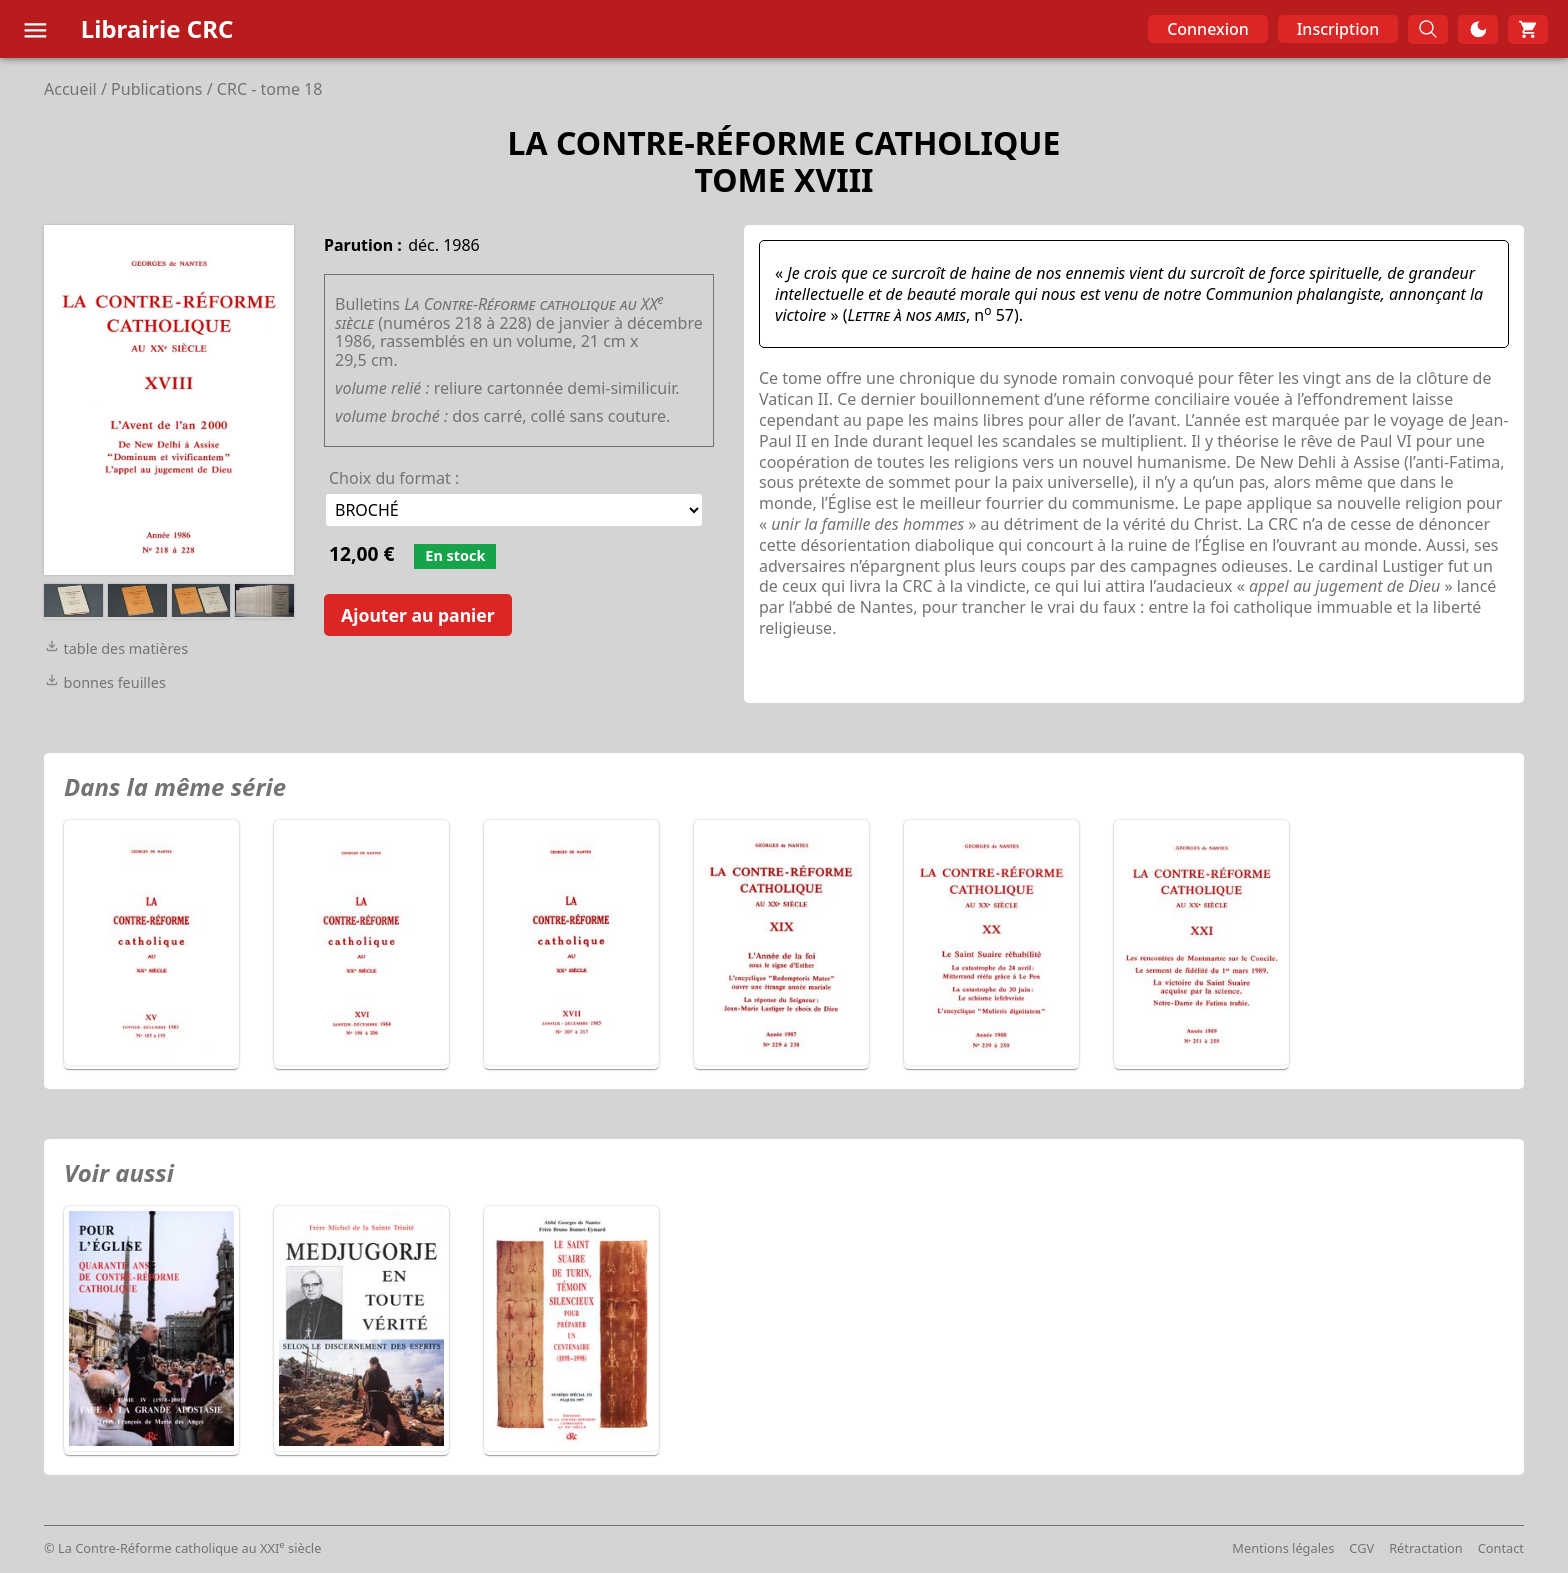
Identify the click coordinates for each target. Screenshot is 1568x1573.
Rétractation (1426, 1548)
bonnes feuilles (105, 682)
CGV (1361, 1548)
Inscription (1338, 29)
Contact (1501, 1548)
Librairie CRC (157, 28)
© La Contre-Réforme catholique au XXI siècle (182, 1548)
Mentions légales (1283, 1548)
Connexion (1208, 29)
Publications (156, 89)
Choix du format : (394, 478)
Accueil (70, 89)
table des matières (116, 648)
